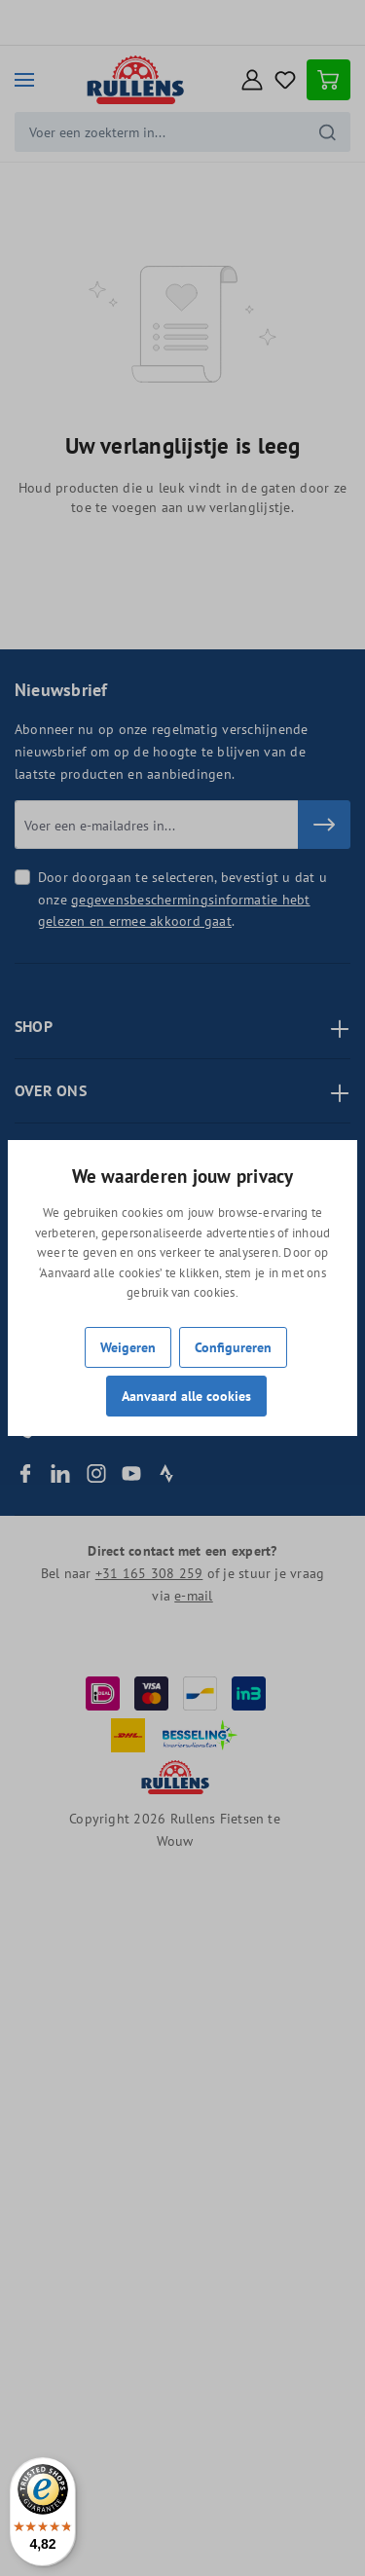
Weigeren (128, 1347)
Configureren (233, 1347)
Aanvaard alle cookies (186, 1395)
